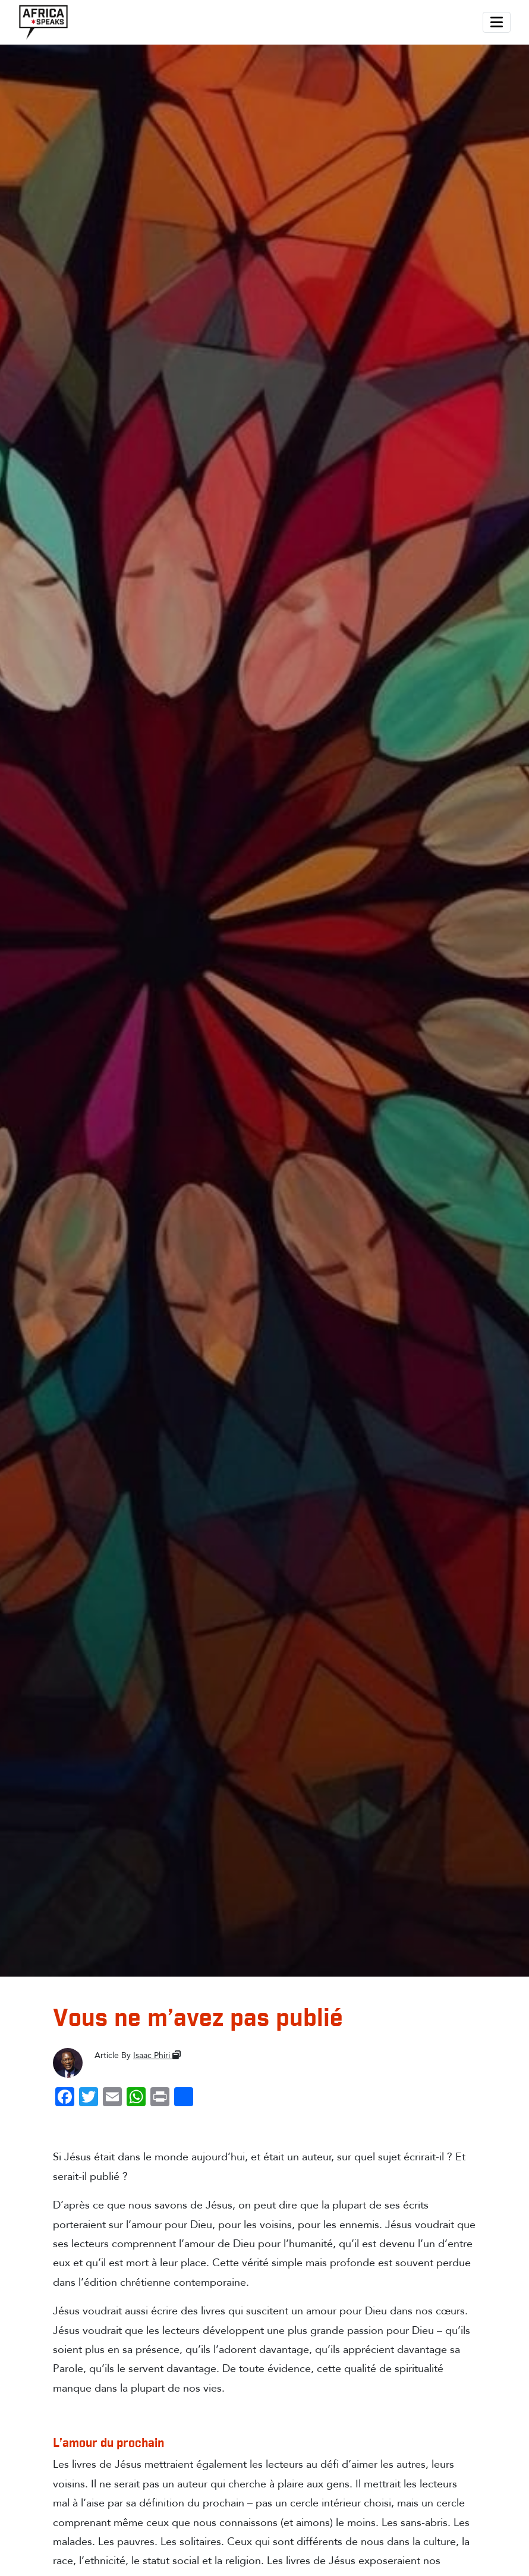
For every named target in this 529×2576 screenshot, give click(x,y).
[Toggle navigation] (497, 22)
